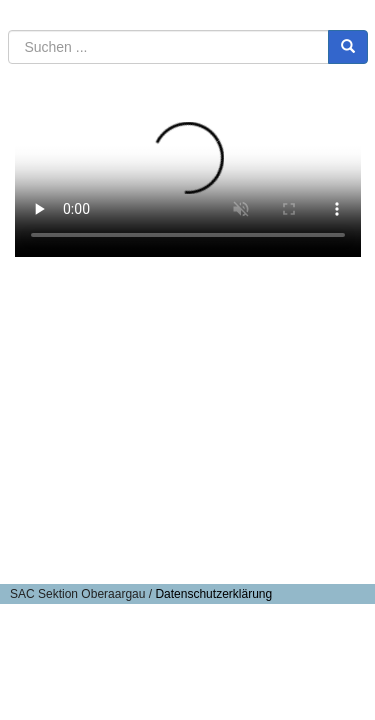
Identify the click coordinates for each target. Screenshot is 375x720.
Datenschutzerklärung (213, 594)
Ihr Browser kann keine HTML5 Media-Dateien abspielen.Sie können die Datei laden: (188, 170)
